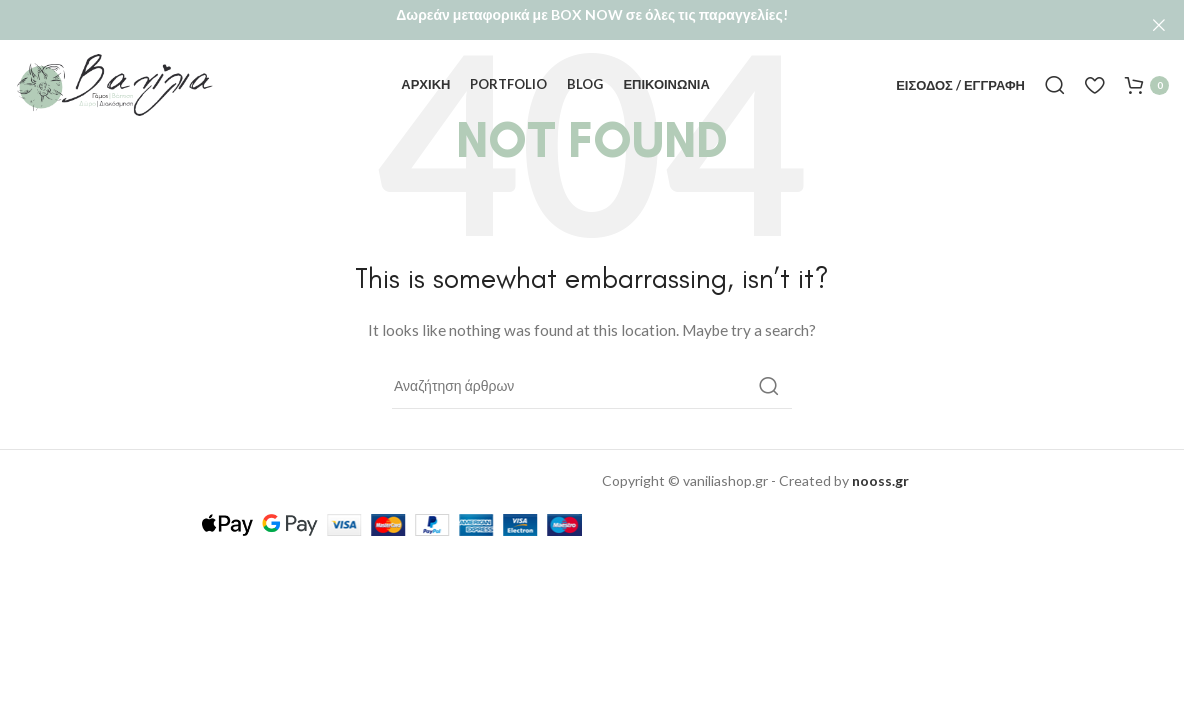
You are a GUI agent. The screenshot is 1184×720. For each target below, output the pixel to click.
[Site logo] (115, 63)
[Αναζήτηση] (1055, 65)
